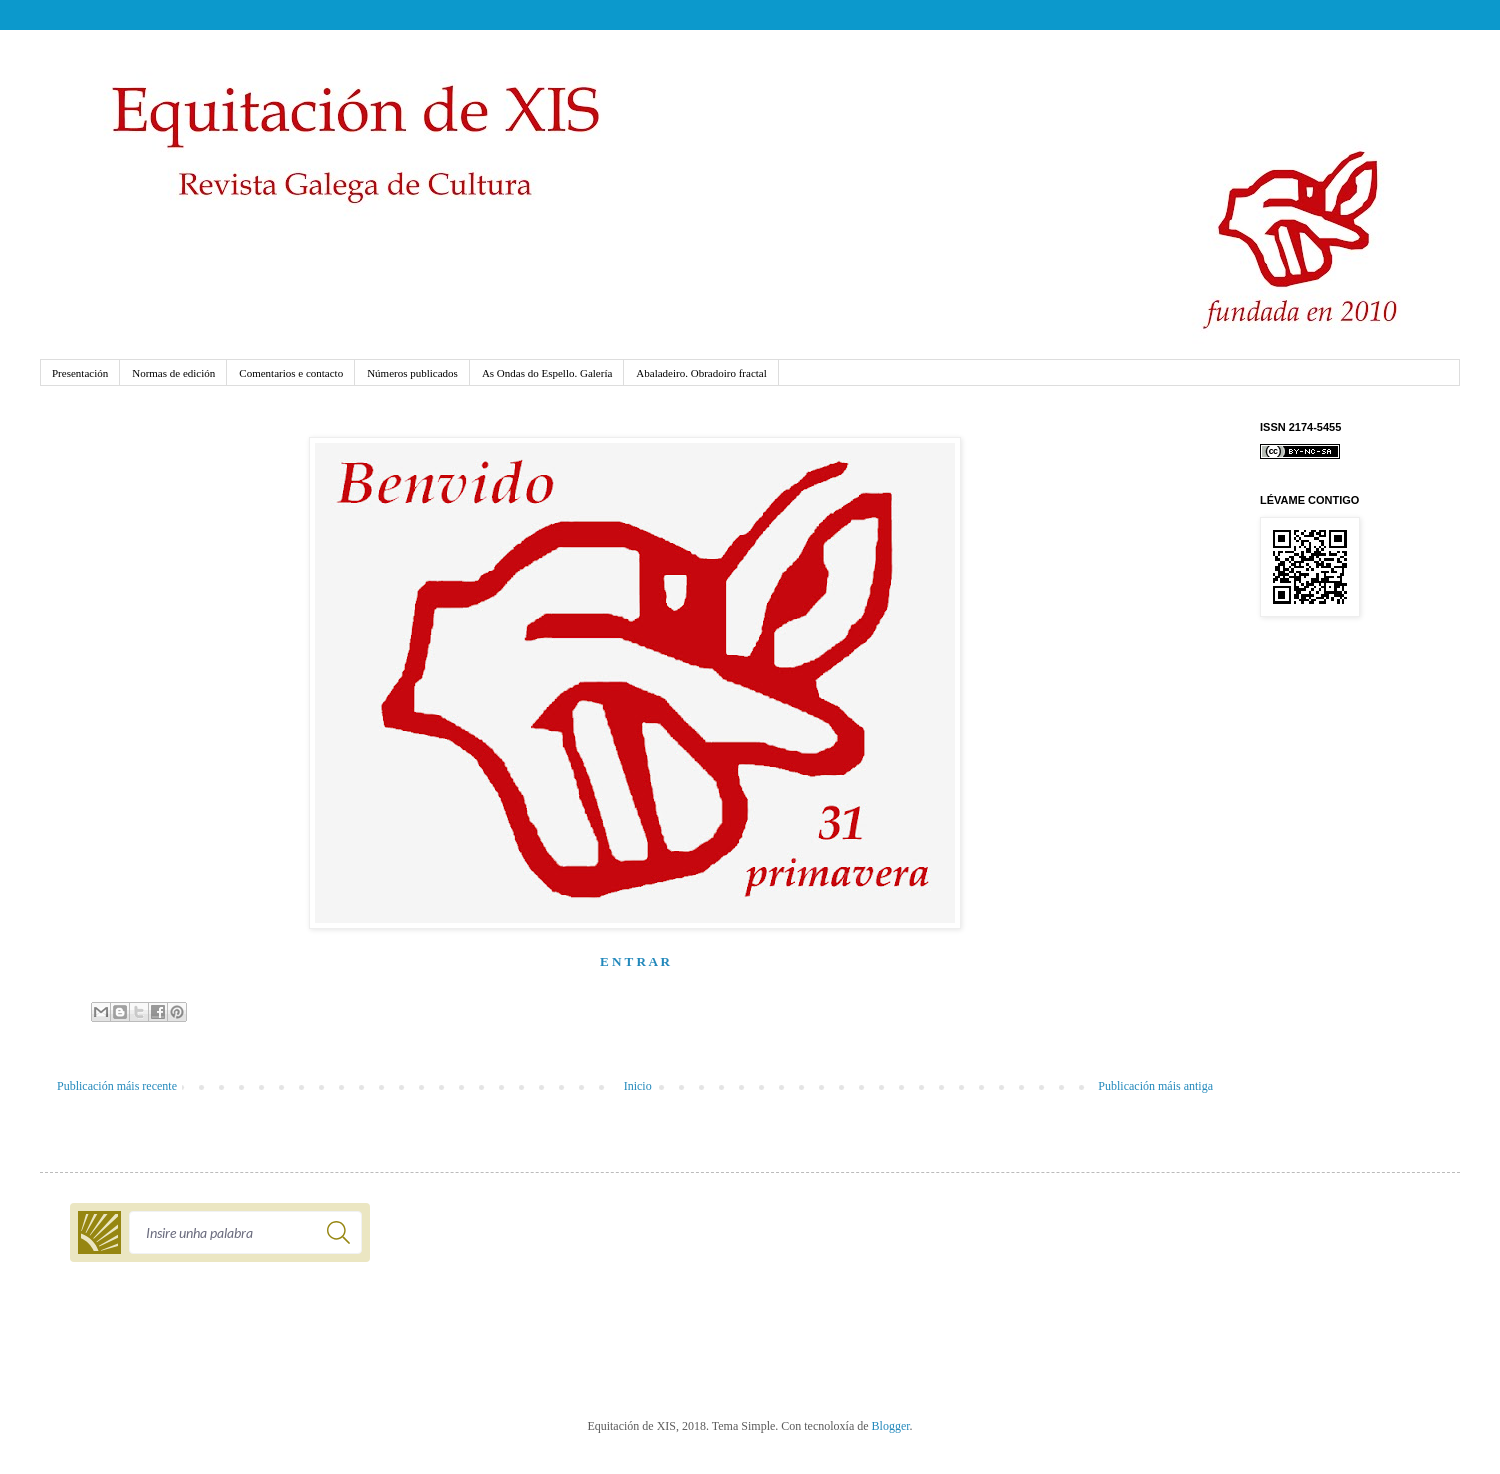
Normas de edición (173, 373)
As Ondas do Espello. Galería (547, 373)
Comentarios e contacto (291, 373)
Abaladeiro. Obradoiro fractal (701, 373)
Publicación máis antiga (1155, 1086)
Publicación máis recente (117, 1086)
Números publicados (412, 373)
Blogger (891, 1426)
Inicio (638, 1086)
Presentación (80, 373)
